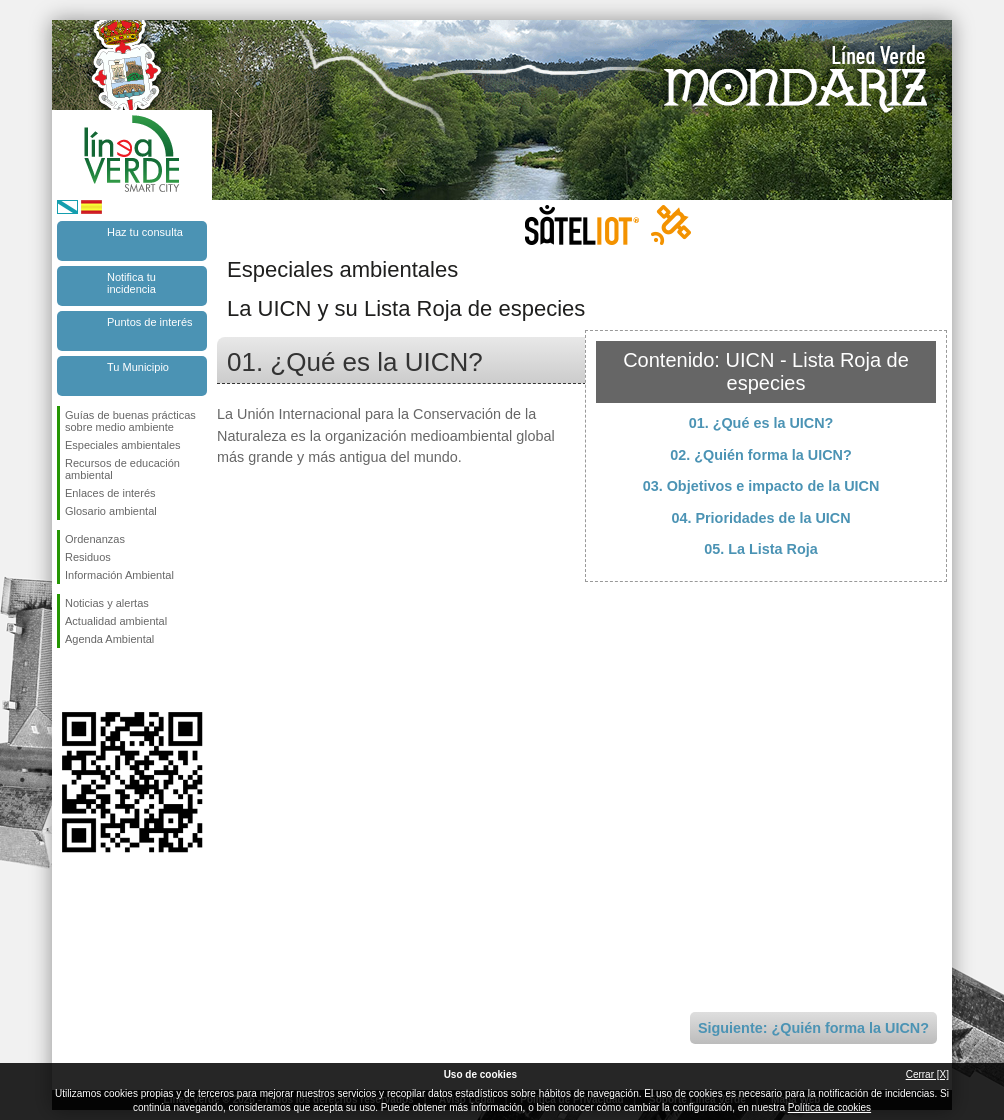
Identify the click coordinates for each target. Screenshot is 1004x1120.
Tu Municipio (138, 367)
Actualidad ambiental (116, 621)
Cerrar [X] (927, 1074)
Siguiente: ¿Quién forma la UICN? (813, 1028)
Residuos (88, 557)
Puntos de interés (150, 322)
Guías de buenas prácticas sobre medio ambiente (130, 421)
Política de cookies (829, 1107)
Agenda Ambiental (109, 639)
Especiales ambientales (123, 445)
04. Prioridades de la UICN (760, 518)
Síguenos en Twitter (102, 680)
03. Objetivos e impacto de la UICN (761, 486)
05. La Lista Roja (761, 549)
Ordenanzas (95, 539)
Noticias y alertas (107, 603)
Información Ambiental (119, 575)
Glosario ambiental (111, 511)
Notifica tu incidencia (131, 283)
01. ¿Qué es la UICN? (761, 423)
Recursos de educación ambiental (122, 469)
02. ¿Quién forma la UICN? (761, 455)
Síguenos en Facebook (69, 680)
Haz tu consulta (145, 232)
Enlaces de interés (110, 493)
